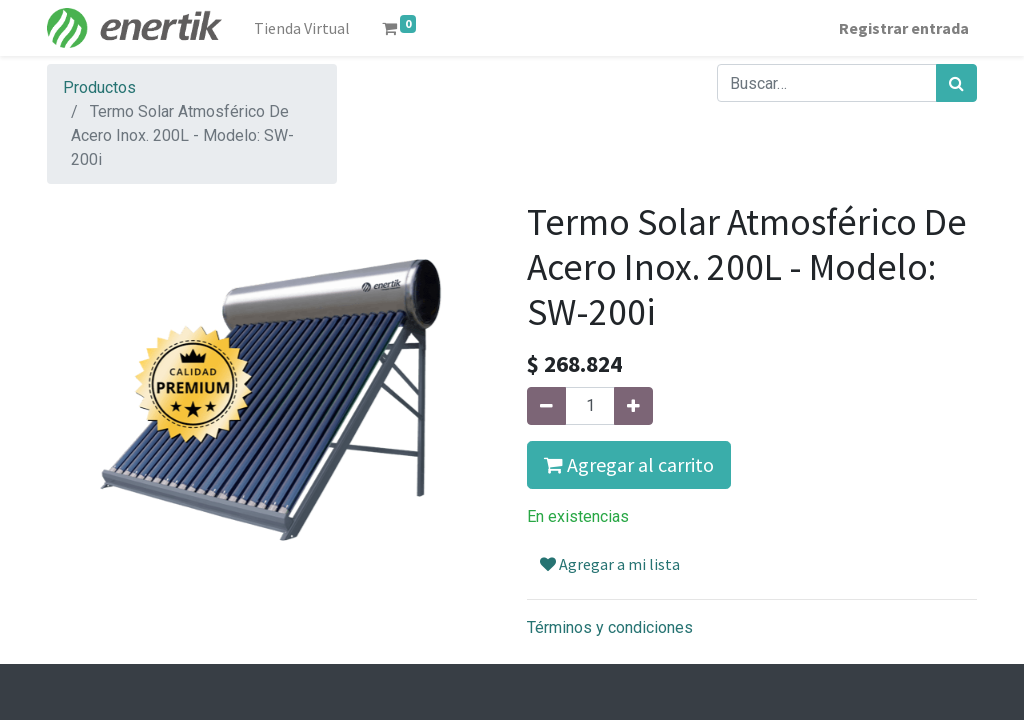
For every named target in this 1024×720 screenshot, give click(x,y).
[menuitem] (302, 28)
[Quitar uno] (546, 406)
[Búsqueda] (956, 83)
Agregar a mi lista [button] (610, 564)
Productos (99, 87)
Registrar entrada (904, 28)
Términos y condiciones (610, 627)
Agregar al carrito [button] (629, 464)
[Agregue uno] (633, 406)
